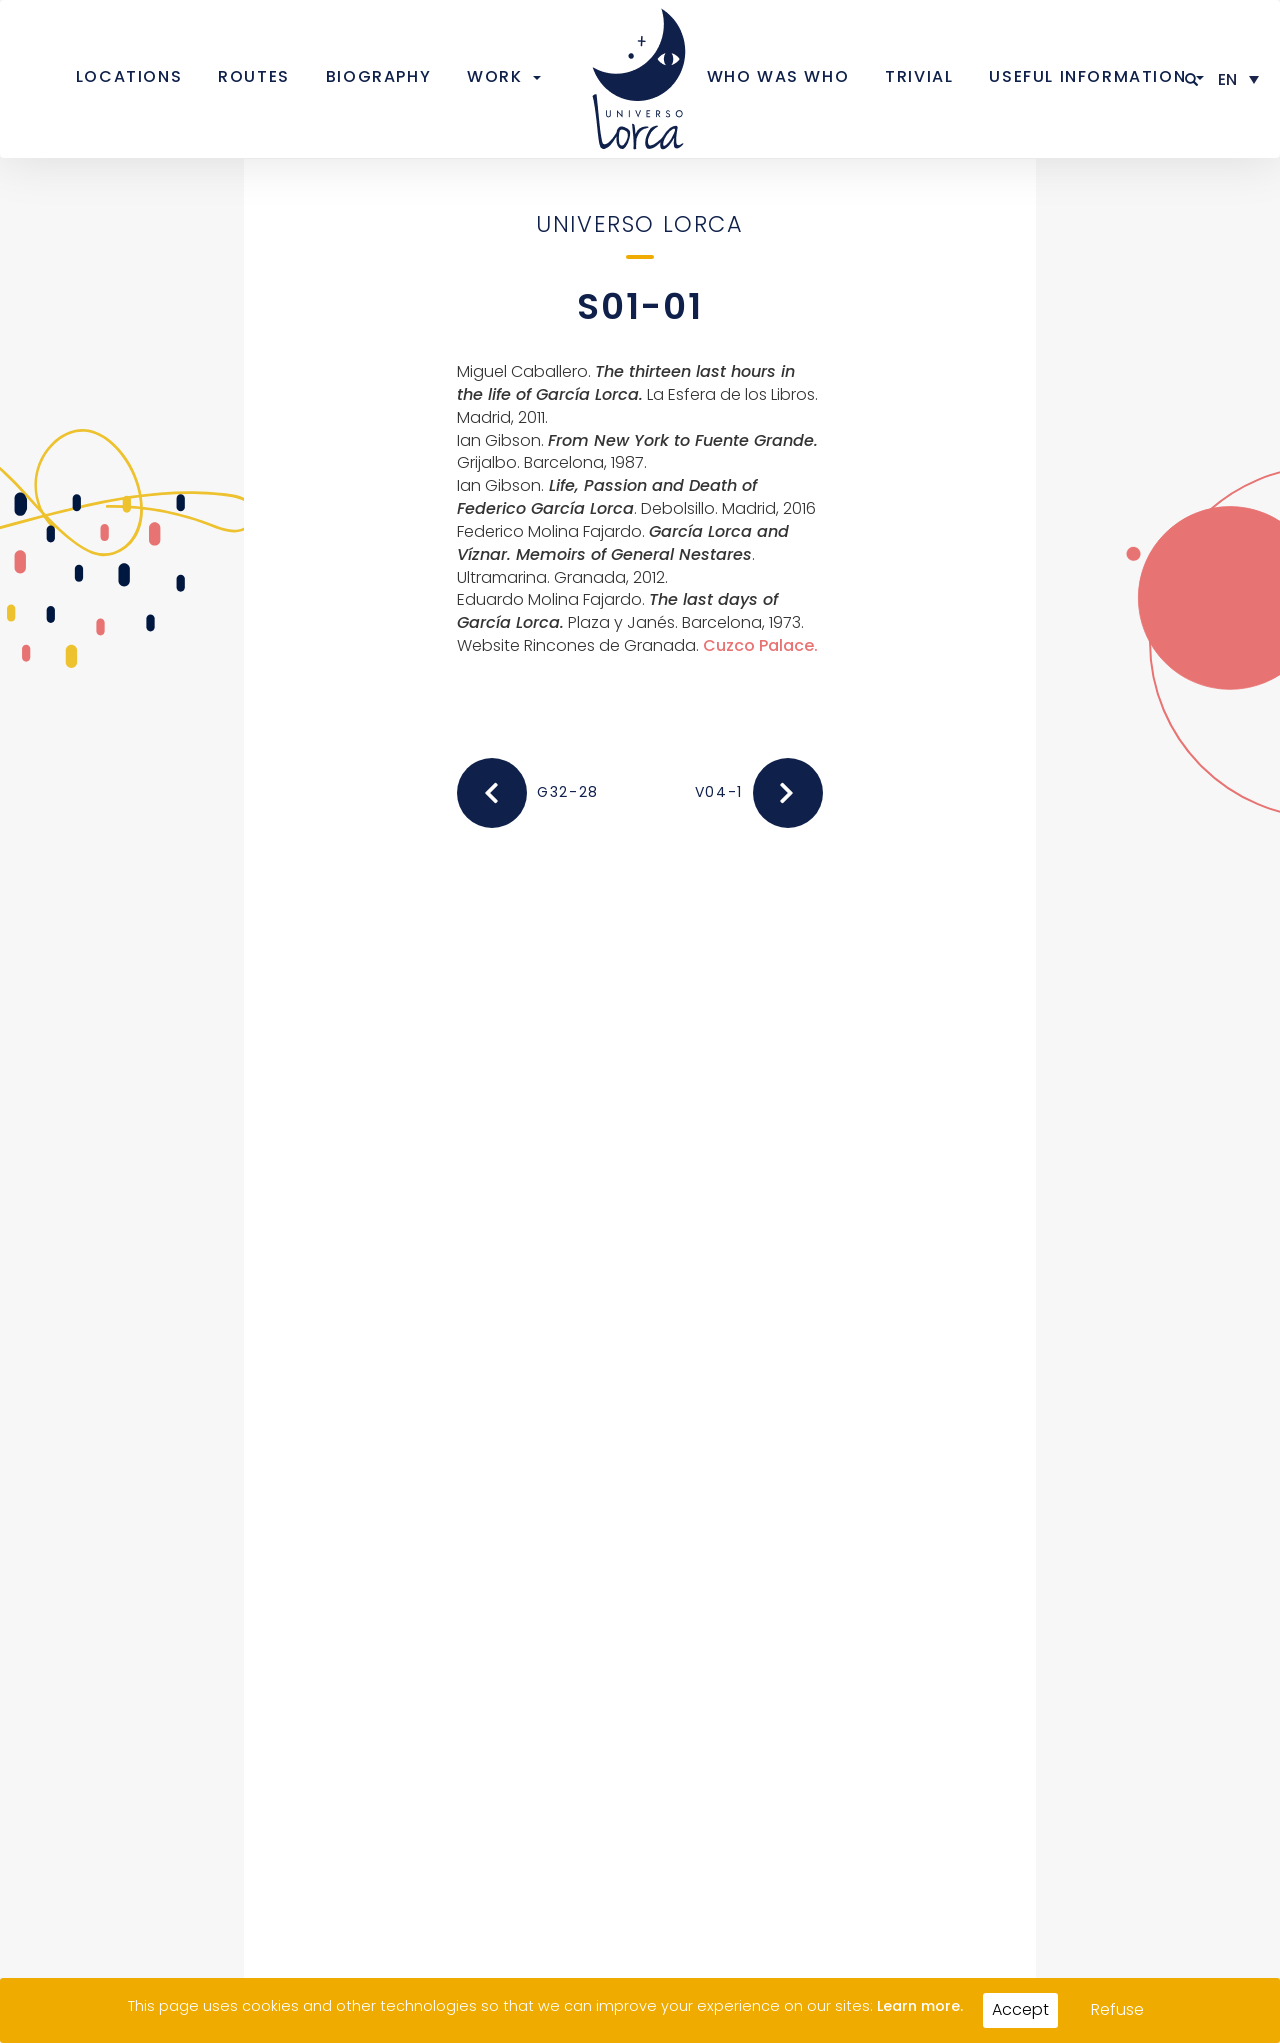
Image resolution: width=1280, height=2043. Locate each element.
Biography (378, 76)
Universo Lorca (639, 224)
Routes (254, 76)
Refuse (1117, 2009)
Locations (129, 76)
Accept (1020, 2009)
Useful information (1087, 76)
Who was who (778, 76)
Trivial (919, 76)
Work (494, 76)
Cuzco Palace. (760, 645)
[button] (1192, 79)
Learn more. (920, 2006)
